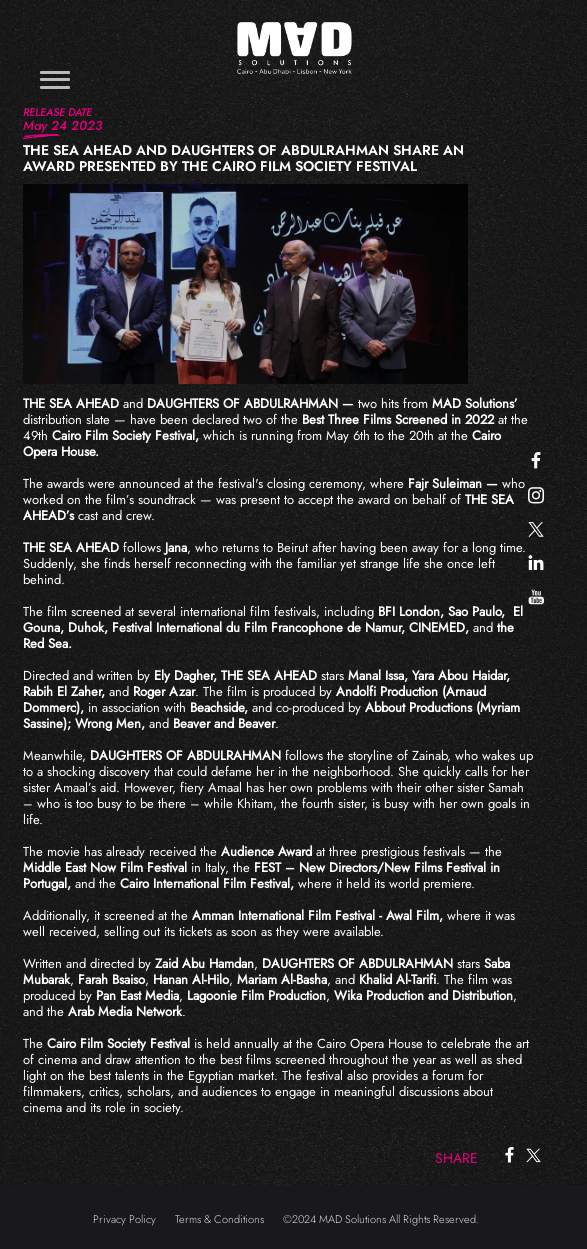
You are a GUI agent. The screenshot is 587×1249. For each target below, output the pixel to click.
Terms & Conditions (219, 1219)
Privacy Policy (124, 1219)
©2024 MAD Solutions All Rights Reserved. (381, 1219)
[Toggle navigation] (55, 79)
